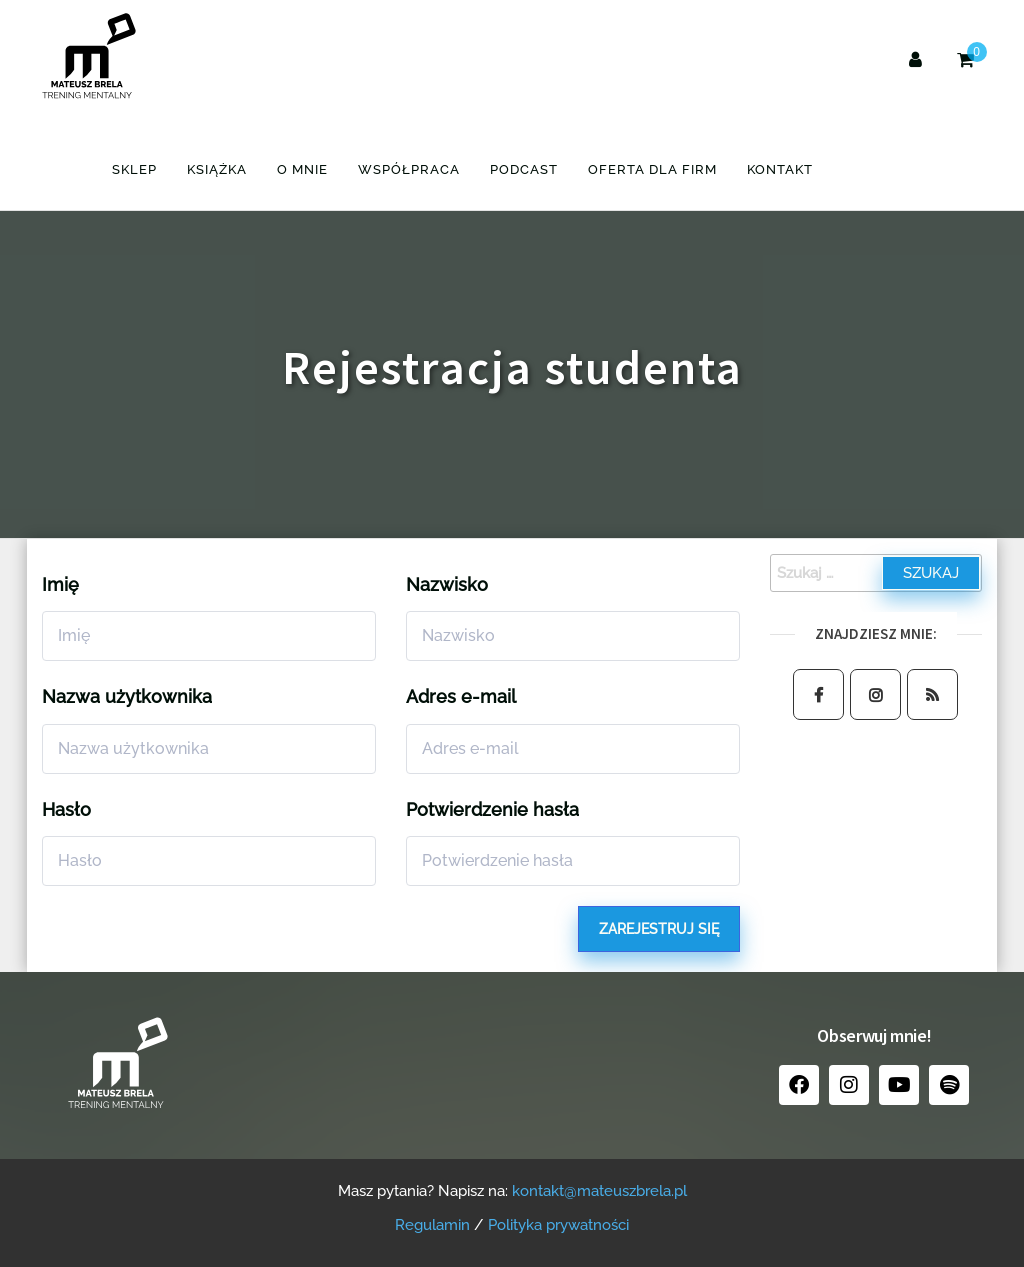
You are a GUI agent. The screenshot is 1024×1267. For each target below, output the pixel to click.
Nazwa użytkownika (127, 696)
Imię (60, 584)
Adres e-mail (461, 696)
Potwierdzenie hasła (492, 809)
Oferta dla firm (652, 169)
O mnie (302, 169)
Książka (217, 169)
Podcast (524, 169)
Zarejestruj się (659, 929)
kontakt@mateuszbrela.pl (599, 1191)
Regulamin (432, 1225)
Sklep (134, 169)
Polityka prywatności (558, 1225)
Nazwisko (447, 584)
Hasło (66, 809)
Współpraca (409, 169)
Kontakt (780, 169)
